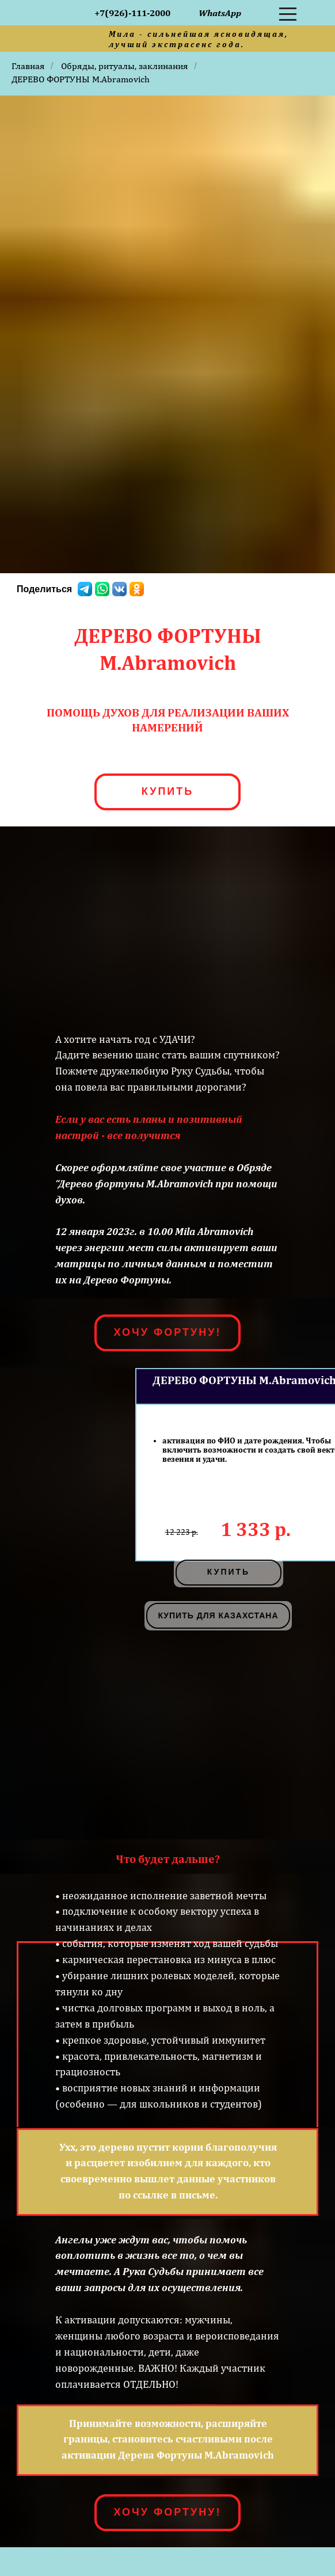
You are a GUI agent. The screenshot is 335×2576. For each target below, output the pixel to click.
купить (228, 1571)
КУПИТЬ (167, 791)
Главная (28, 65)
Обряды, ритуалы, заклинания (124, 65)
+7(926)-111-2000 (132, 12)
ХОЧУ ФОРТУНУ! (168, 1332)
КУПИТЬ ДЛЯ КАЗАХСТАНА (218, 1615)
